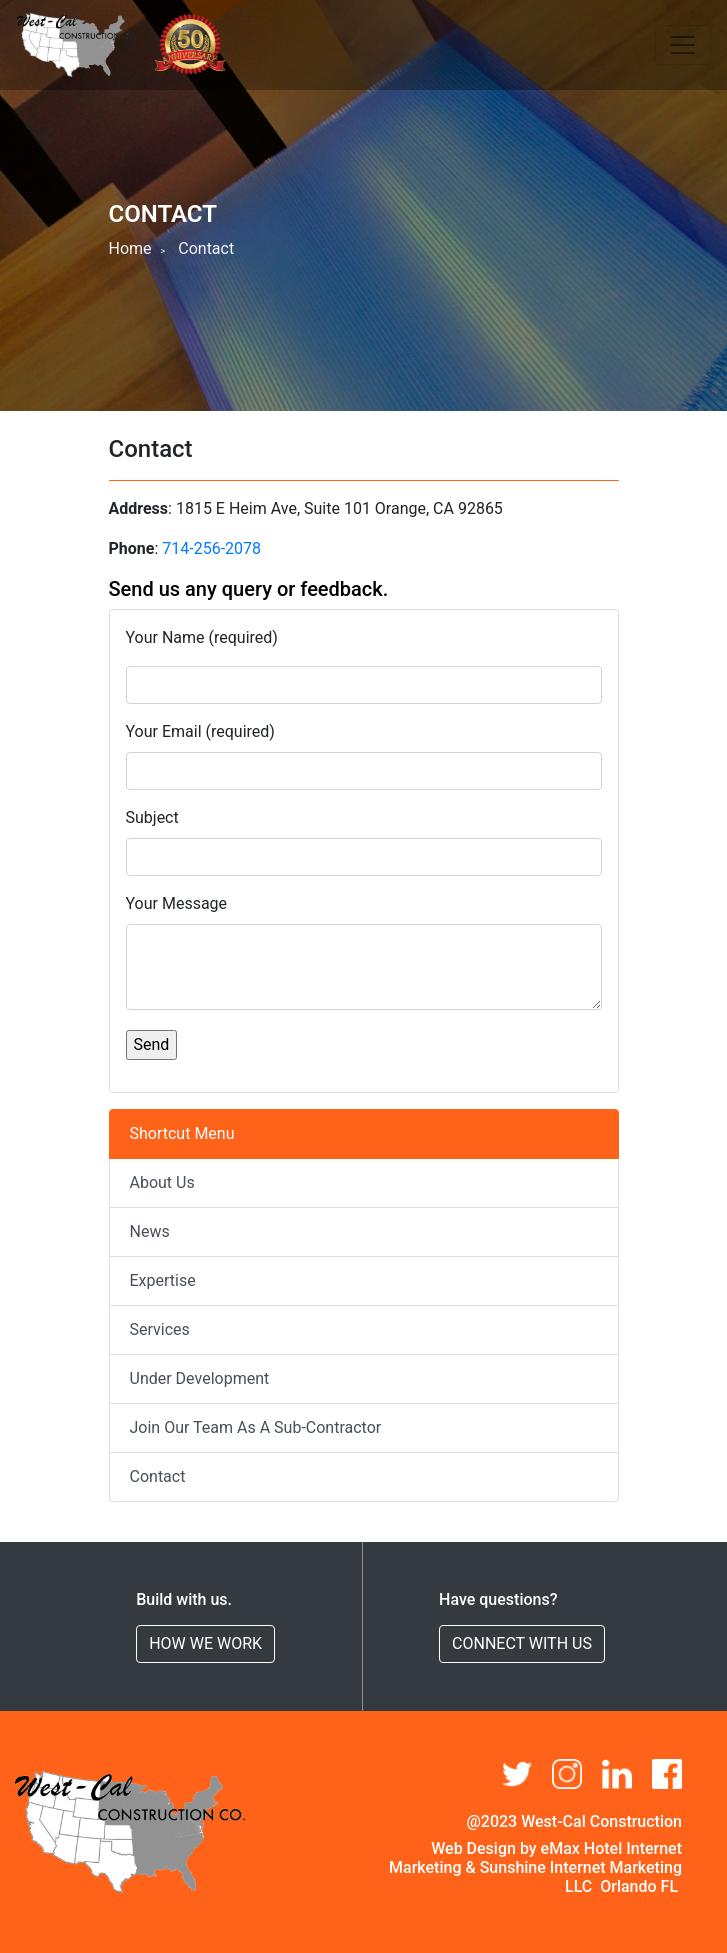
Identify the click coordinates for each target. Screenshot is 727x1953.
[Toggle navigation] (683, 45)
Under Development (200, 1378)
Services (160, 1329)
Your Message (177, 903)
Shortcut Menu (182, 1133)
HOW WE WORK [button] (205, 1643)
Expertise (163, 1280)
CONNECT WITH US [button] (522, 1643)
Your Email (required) (200, 731)
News (150, 1231)
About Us (162, 1182)
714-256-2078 (211, 548)
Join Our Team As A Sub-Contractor (256, 1427)
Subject (152, 817)
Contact (158, 1476)
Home (130, 248)
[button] (667, 1774)
